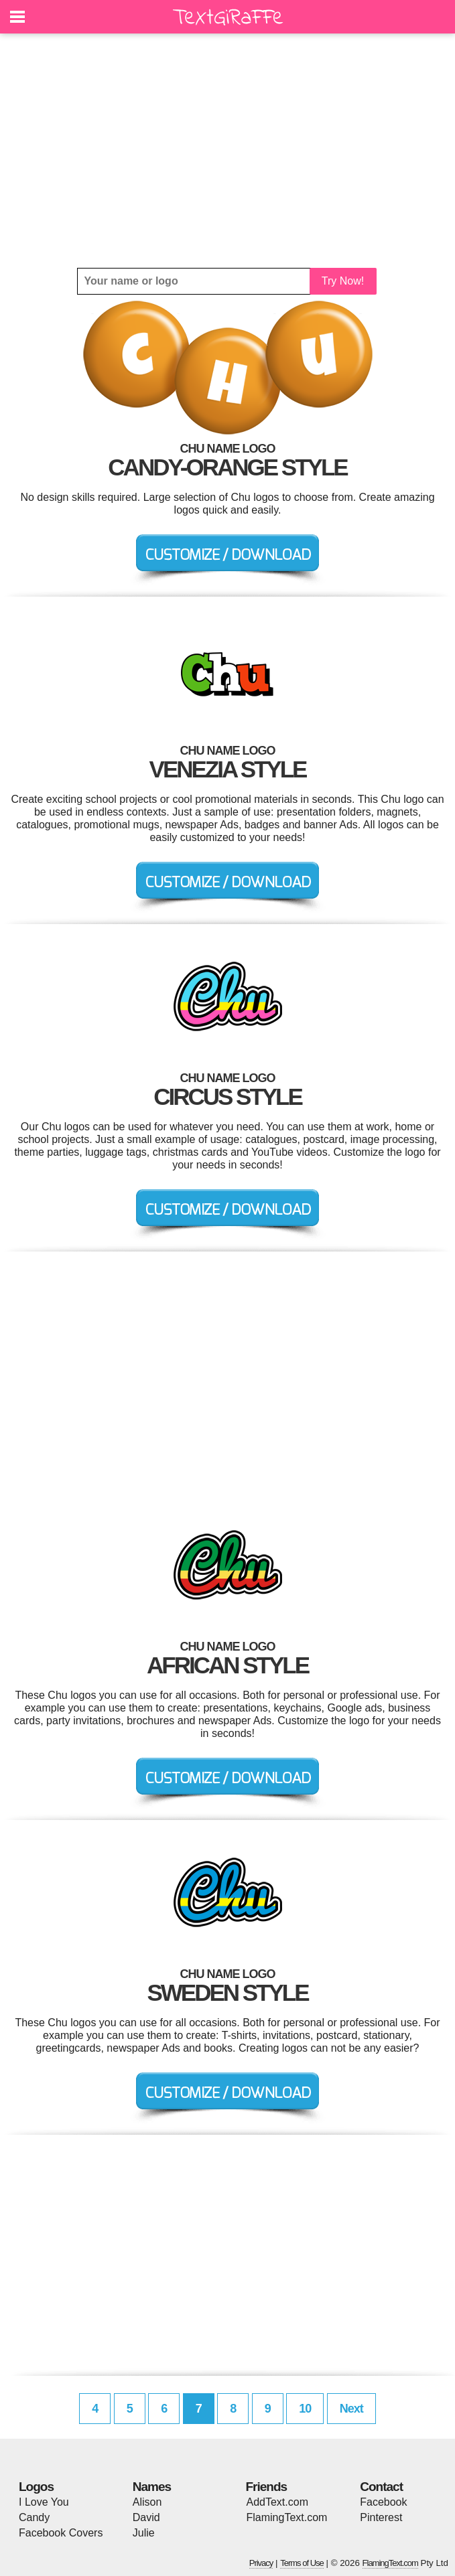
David (146, 2517)
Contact (381, 2487)
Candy (34, 2517)
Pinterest (381, 2517)
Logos (36, 2487)
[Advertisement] (227, 150)
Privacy (261, 2563)
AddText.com (277, 2502)
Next (351, 2408)
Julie (144, 2533)
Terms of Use (302, 2563)
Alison (147, 2502)
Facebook (383, 2502)
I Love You (44, 2502)
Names (152, 2487)
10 (305, 2408)
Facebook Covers (61, 2533)
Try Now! (343, 281)
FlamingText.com (287, 2517)
